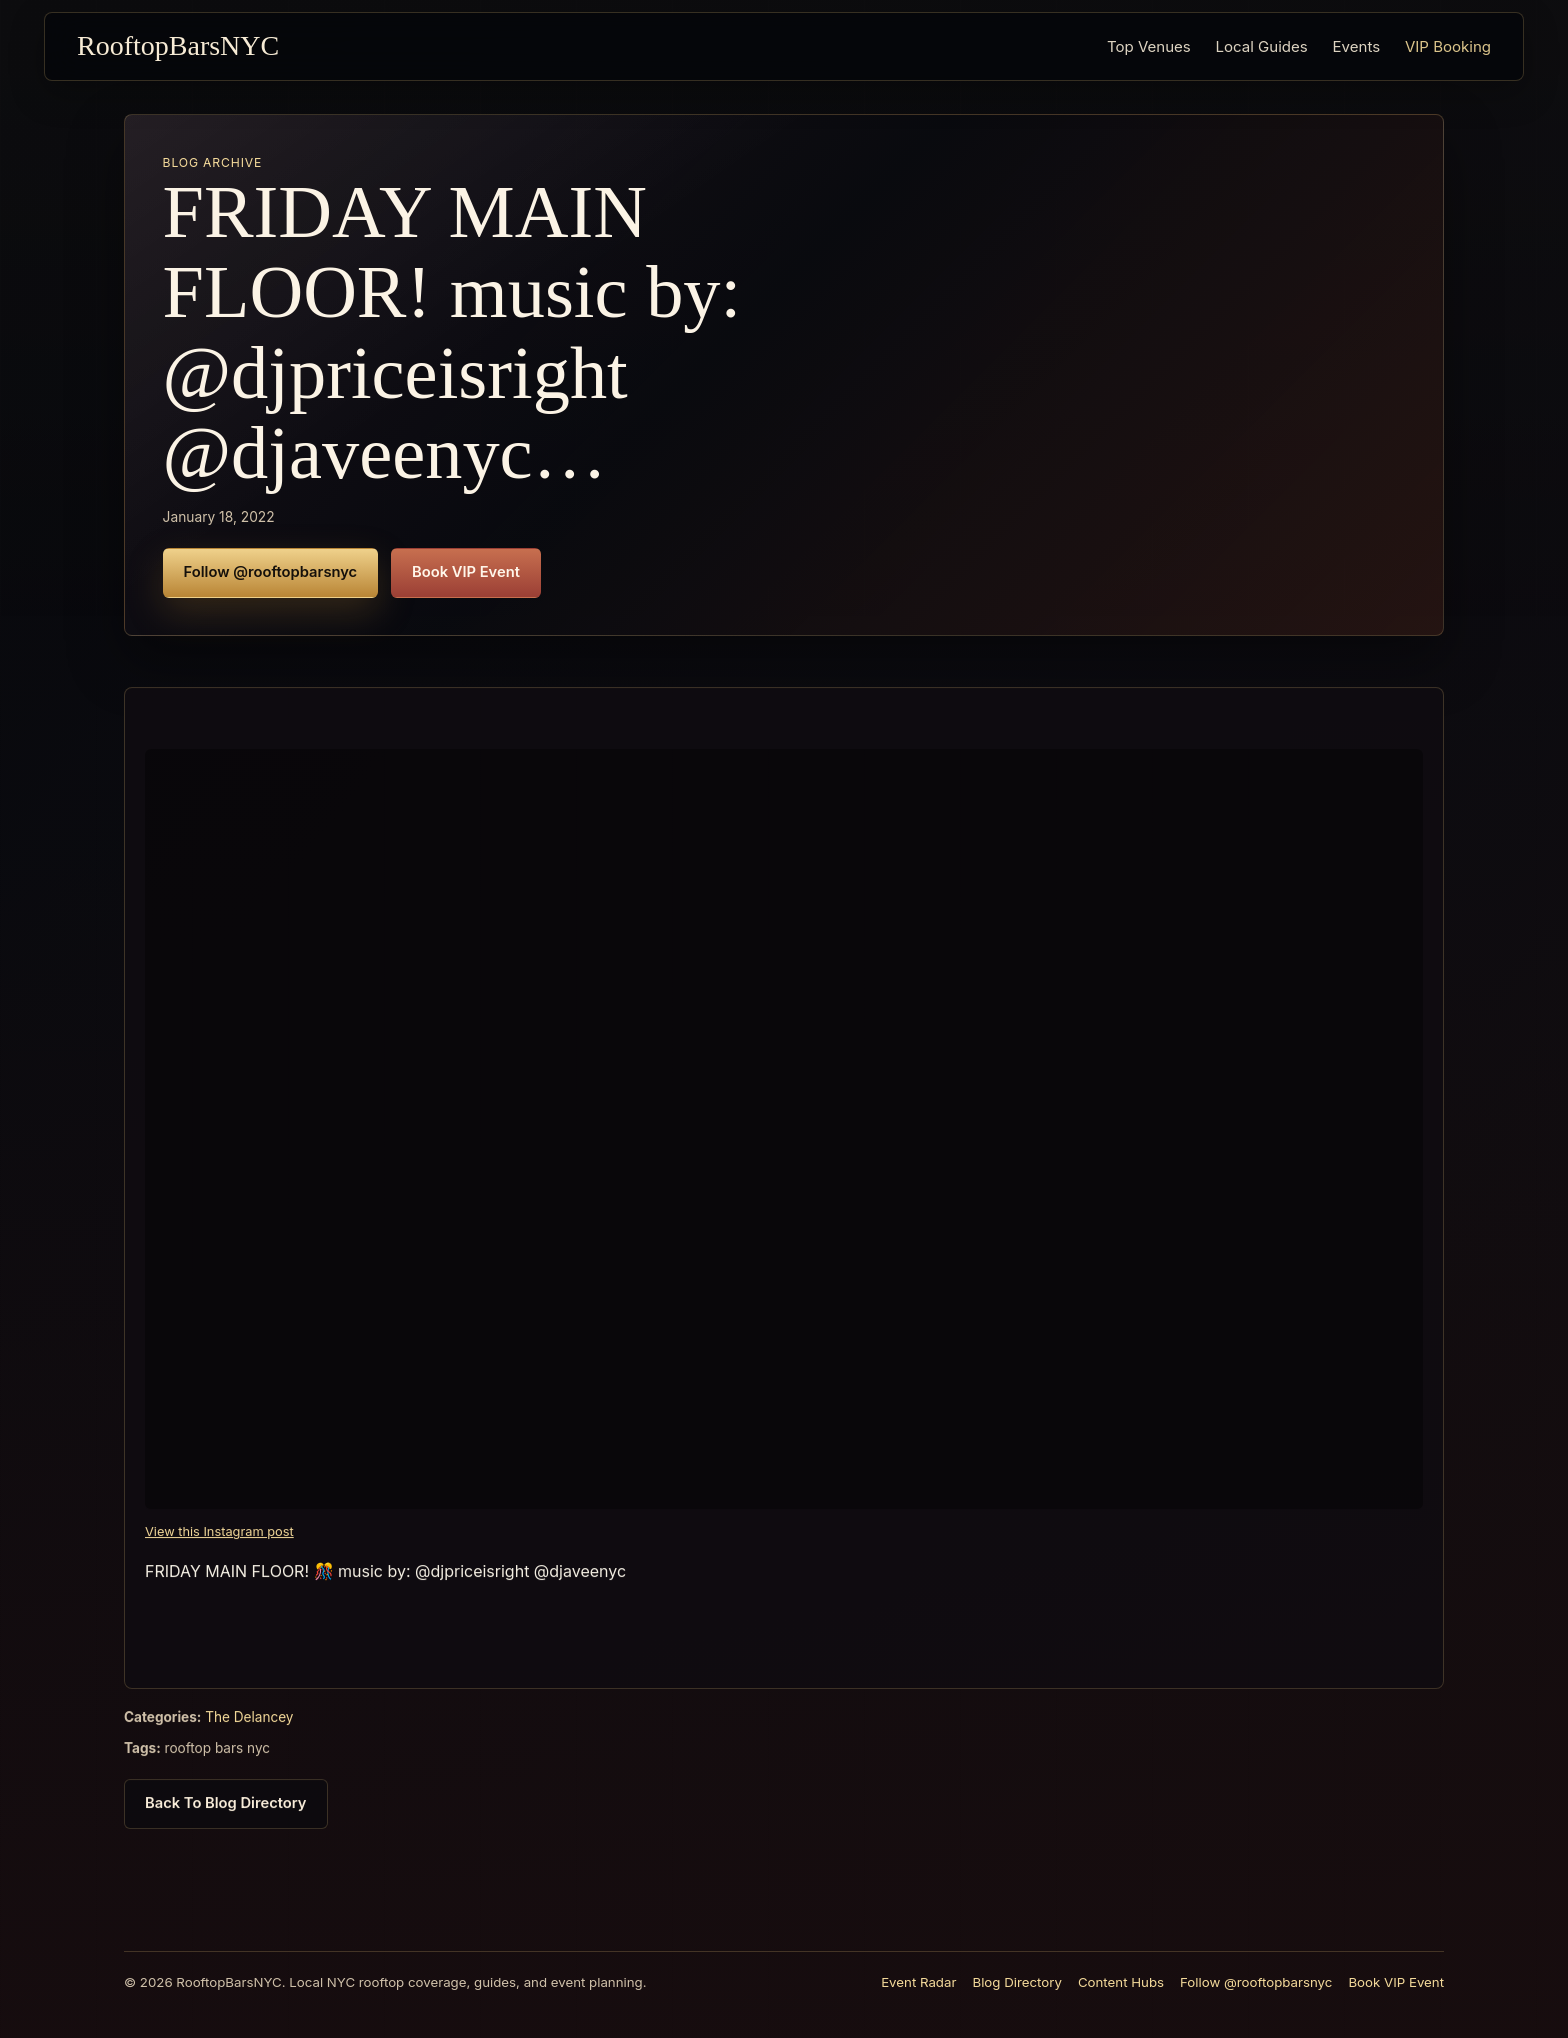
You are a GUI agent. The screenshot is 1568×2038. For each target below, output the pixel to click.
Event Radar (918, 1982)
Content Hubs (1121, 1982)
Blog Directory (1016, 1982)
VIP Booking (1448, 46)
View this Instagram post (219, 1540)
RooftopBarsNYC (178, 45)
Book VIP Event (466, 572)
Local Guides (1262, 46)
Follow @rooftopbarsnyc (271, 572)
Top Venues (1149, 46)
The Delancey (249, 1726)
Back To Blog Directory (226, 1812)
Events (1357, 46)
